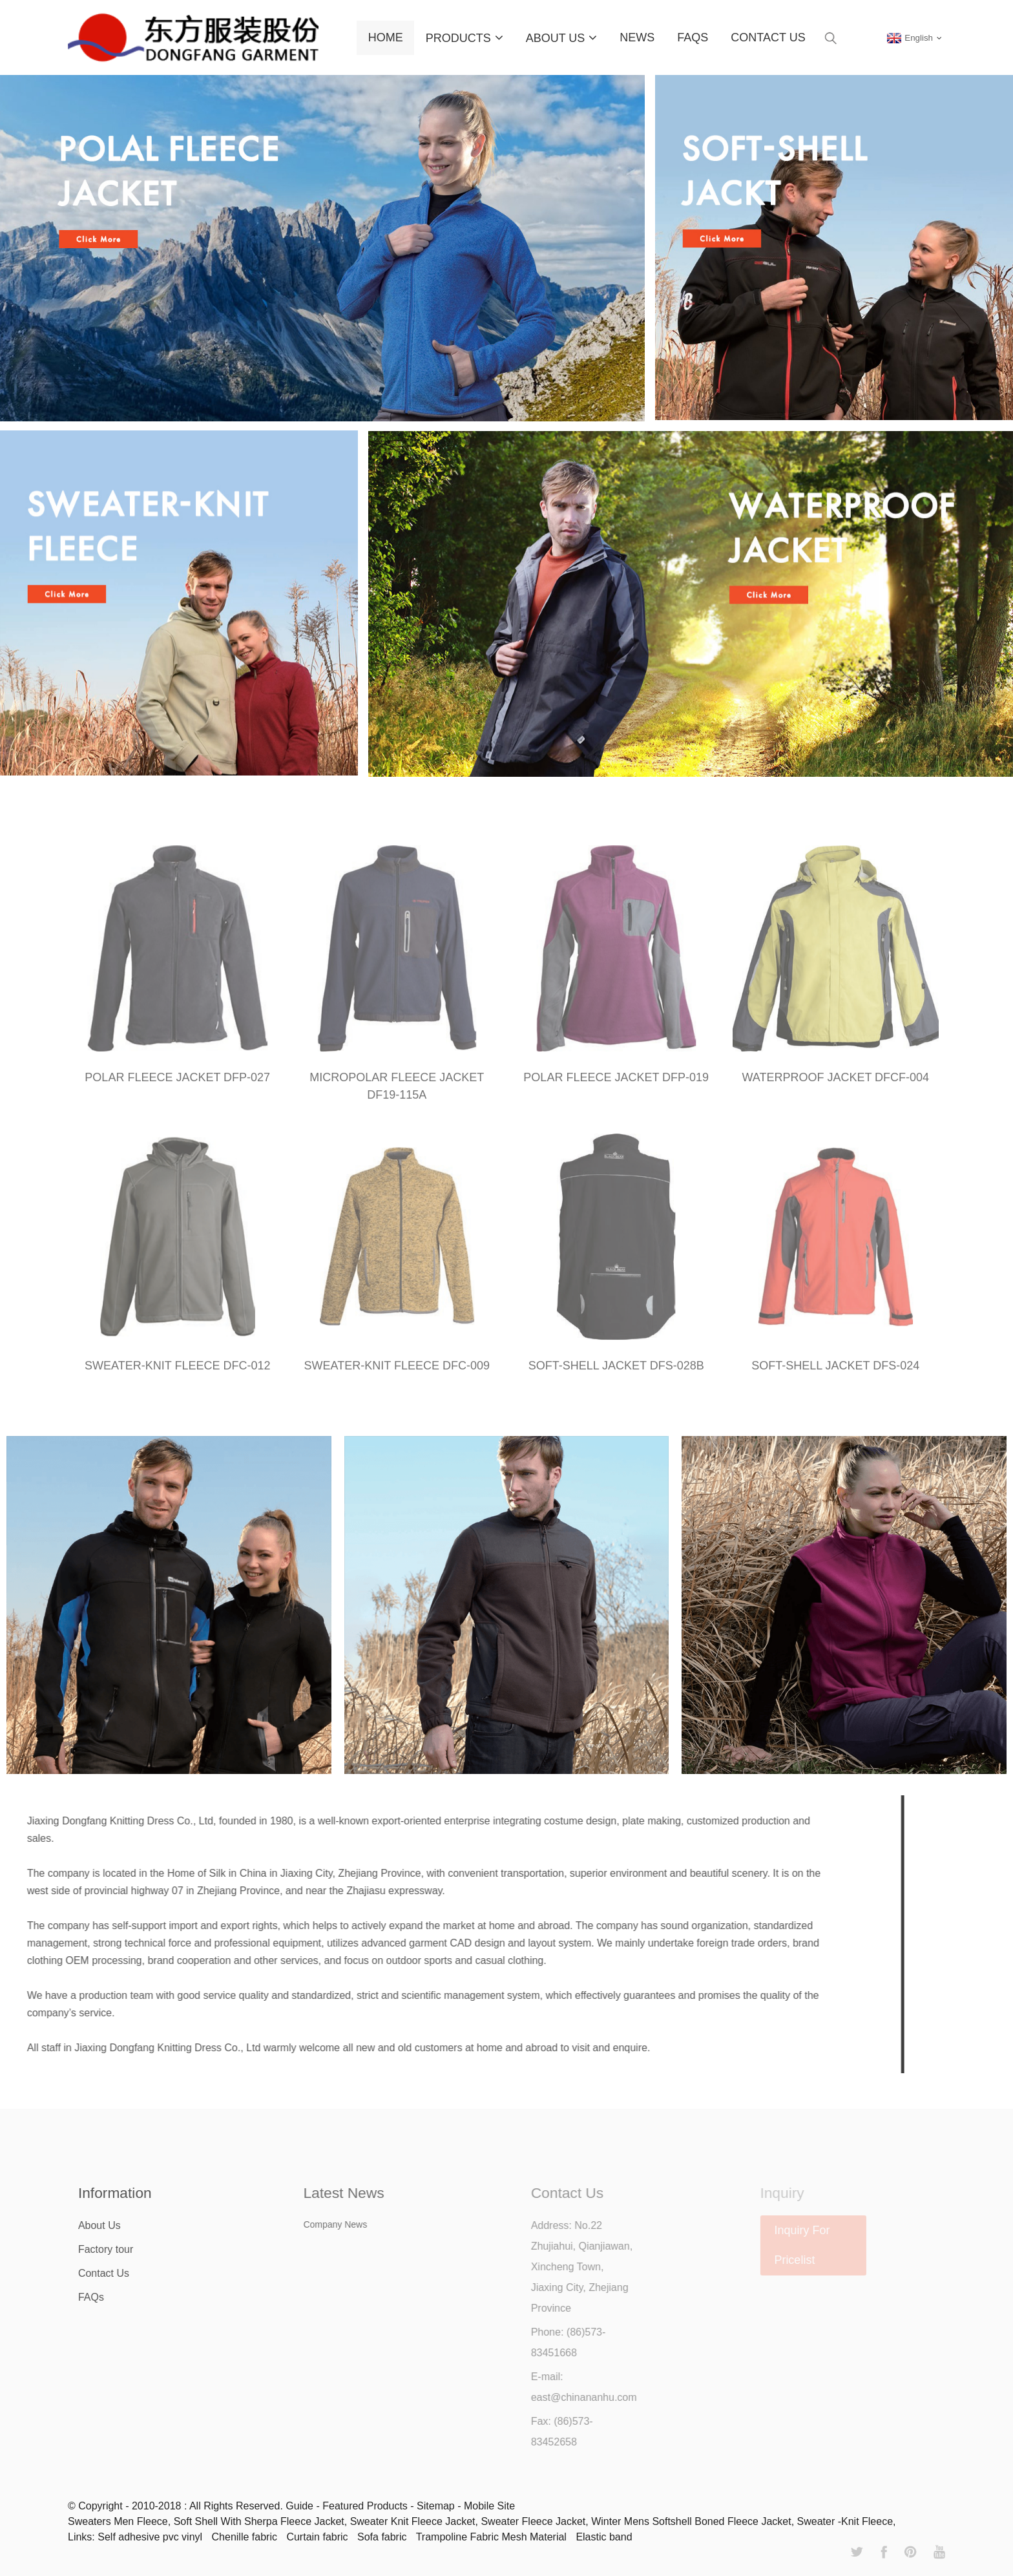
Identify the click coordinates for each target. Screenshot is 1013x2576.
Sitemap (436, 2505)
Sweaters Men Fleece (118, 2521)
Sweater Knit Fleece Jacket (412, 2521)
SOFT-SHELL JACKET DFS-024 (835, 1373)
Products (464, 37)
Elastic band (604, 2536)
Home (385, 37)
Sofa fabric (381, 2536)
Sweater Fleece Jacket (533, 2521)
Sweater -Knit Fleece (845, 2521)
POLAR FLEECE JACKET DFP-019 (616, 1085)
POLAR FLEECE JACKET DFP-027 (177, 1085)
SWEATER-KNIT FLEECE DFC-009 (397, 1373)
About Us (562, 37)
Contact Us (768, 37)
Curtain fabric (317, 2536)
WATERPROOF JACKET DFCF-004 (835, 1085)
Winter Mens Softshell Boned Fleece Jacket (691, 2521)
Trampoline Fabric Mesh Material (491, 2536)
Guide (299, 2505)
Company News (355, 2224)
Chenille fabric (244, 2536)
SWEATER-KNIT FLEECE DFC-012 (177, 1373)
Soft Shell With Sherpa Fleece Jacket (259, 2521)
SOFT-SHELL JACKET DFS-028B (616, 1373)
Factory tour (121, 2249)
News (637, 37)
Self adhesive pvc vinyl (150, 2536)
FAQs (692, 37)
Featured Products (365, 2505)
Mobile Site (489, 2505)
